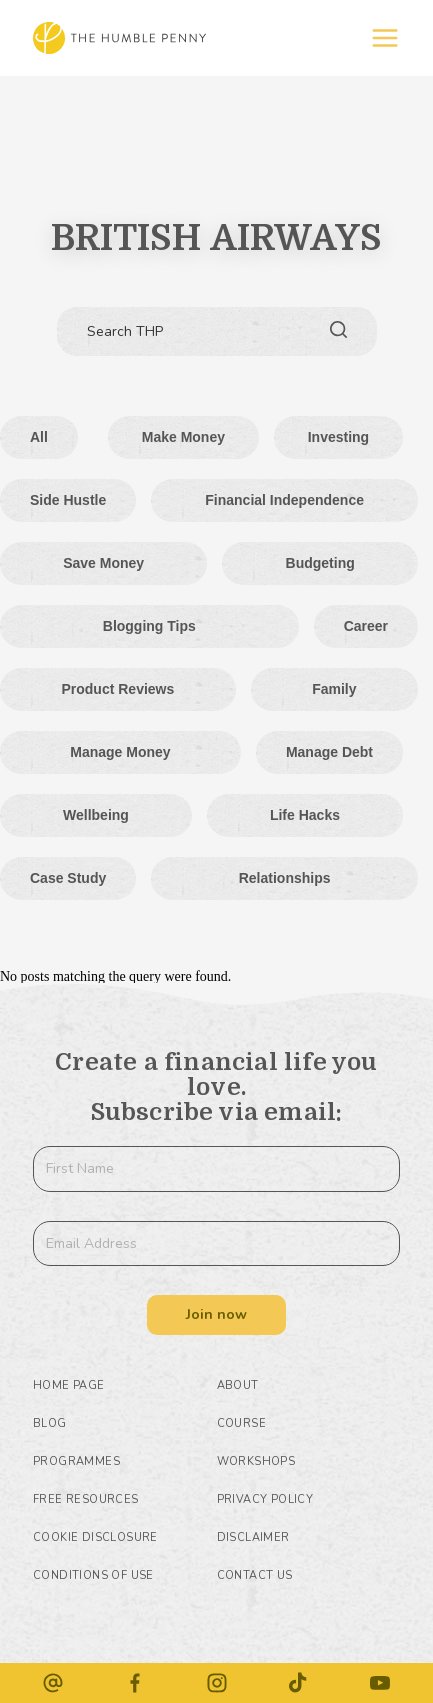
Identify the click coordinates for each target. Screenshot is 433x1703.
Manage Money (120, 752)
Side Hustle (68, 500)
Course (241, 1423)
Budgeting (320, 563)
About (238, 1385)
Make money (183, 437)
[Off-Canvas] (385, 38)
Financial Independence (284, 500)
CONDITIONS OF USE (93, 1575)
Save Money (103, 563)
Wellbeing (96, 815)
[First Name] (216, 1169)
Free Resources (86, 1499)
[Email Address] (216, 1244)
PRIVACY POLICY (265, 1499)
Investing (338, 437)
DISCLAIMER (253, 1537)
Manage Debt (329, 752)
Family (334, 689)
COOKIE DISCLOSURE (95, 1537)
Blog (50, 1423)
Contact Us (255, 1575)
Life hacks (305, 815)
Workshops (256, 1461)
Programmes (76, 1461)
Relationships (285, 878)
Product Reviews (117, 689)
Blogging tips (149, 626)
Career (366, 626)
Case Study (68, 878)
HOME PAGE (69, 1385)
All (39, 437)
